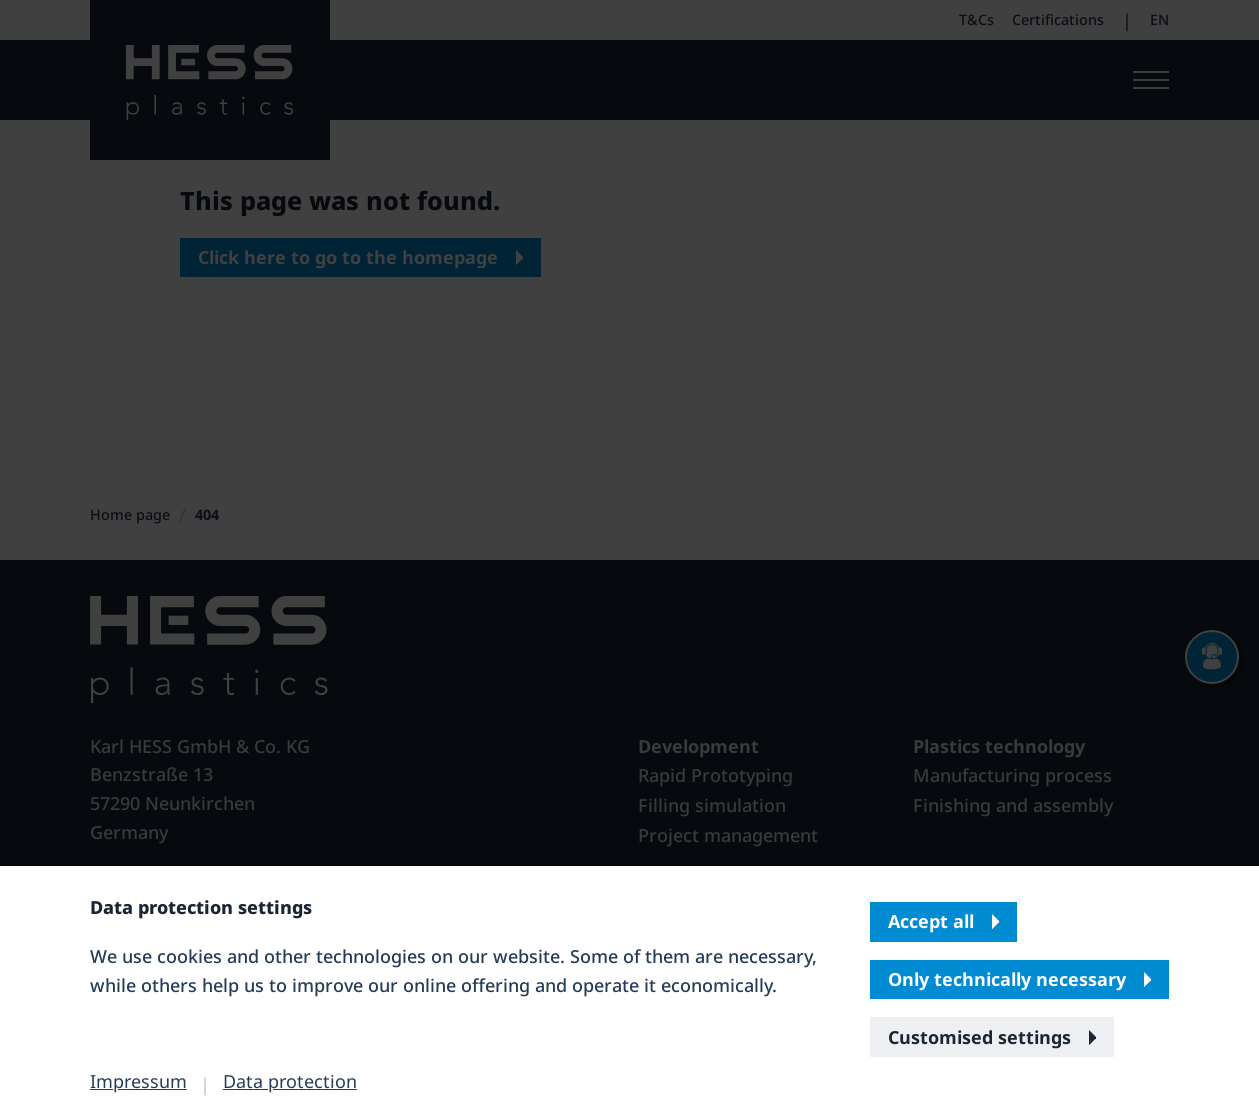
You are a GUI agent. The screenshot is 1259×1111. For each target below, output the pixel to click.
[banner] (629, 555)
